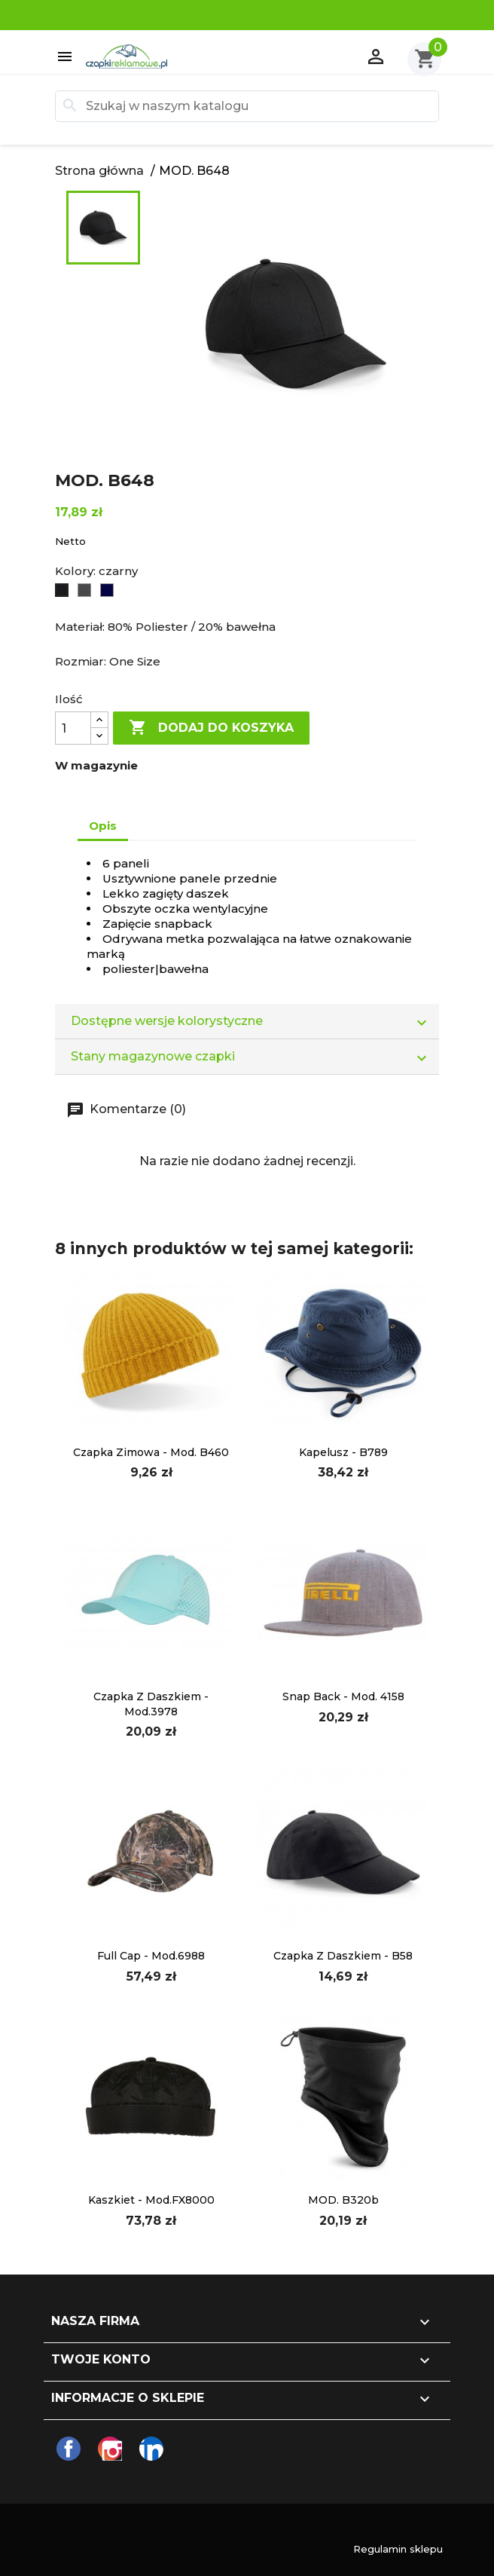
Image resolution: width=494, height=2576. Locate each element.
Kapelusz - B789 (343, 1452)
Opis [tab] (103, 825)
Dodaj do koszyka (211, 728)
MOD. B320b (343, 2200)
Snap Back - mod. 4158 (343, 1696)
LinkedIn (151, 2449)
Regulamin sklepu (398, 2549)
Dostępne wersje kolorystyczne (254, 1022)
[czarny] (62, 590)
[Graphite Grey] (85, 590)
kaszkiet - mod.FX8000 (151, 2200)
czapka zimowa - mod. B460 (151, 1452)
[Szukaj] (247, 106)
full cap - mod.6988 (151, 1956)
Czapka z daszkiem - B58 (343, 1956)
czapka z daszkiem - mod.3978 (151, 1704)
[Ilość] (73, 728)
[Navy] (107, 590)
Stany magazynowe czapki (254, 1057)
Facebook (68, 2449)
